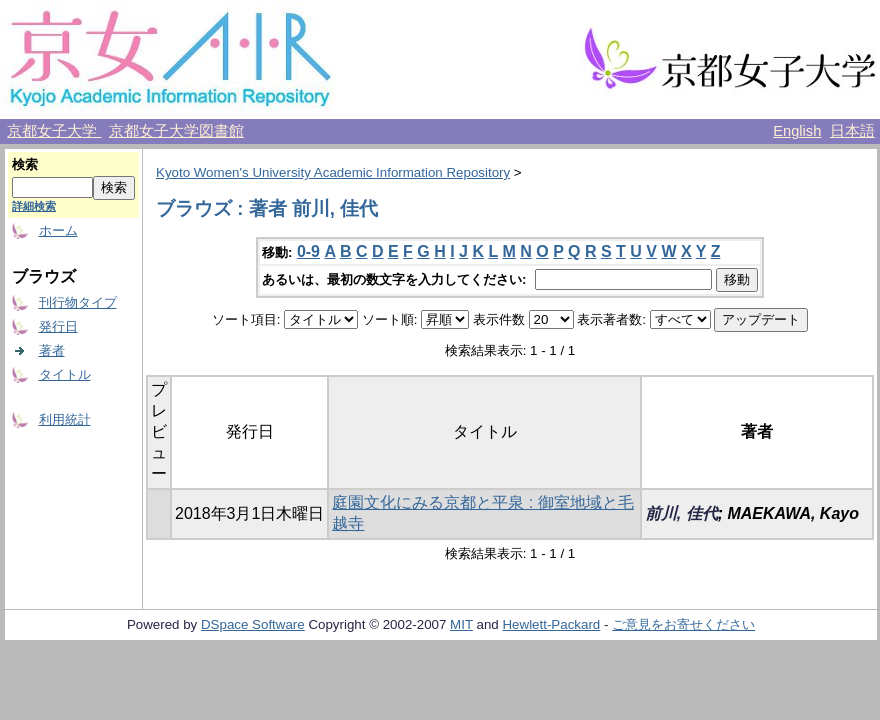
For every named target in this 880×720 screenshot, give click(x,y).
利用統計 (65, 419)
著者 (52, 350)
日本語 (852, 131)
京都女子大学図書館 (176, 131)
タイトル (65, 374)
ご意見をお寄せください (683, 624)
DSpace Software (253, 624)
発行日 (58, 326)
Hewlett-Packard (551, 624)
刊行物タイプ (78, 302)
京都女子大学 (54, 131)
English (797, 131)
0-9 (308, 251)
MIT (461, 624)
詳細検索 (34, 206)
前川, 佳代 (681, 513)
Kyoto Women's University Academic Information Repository (333, 172)
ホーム (58, 230)
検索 (25, 164)
